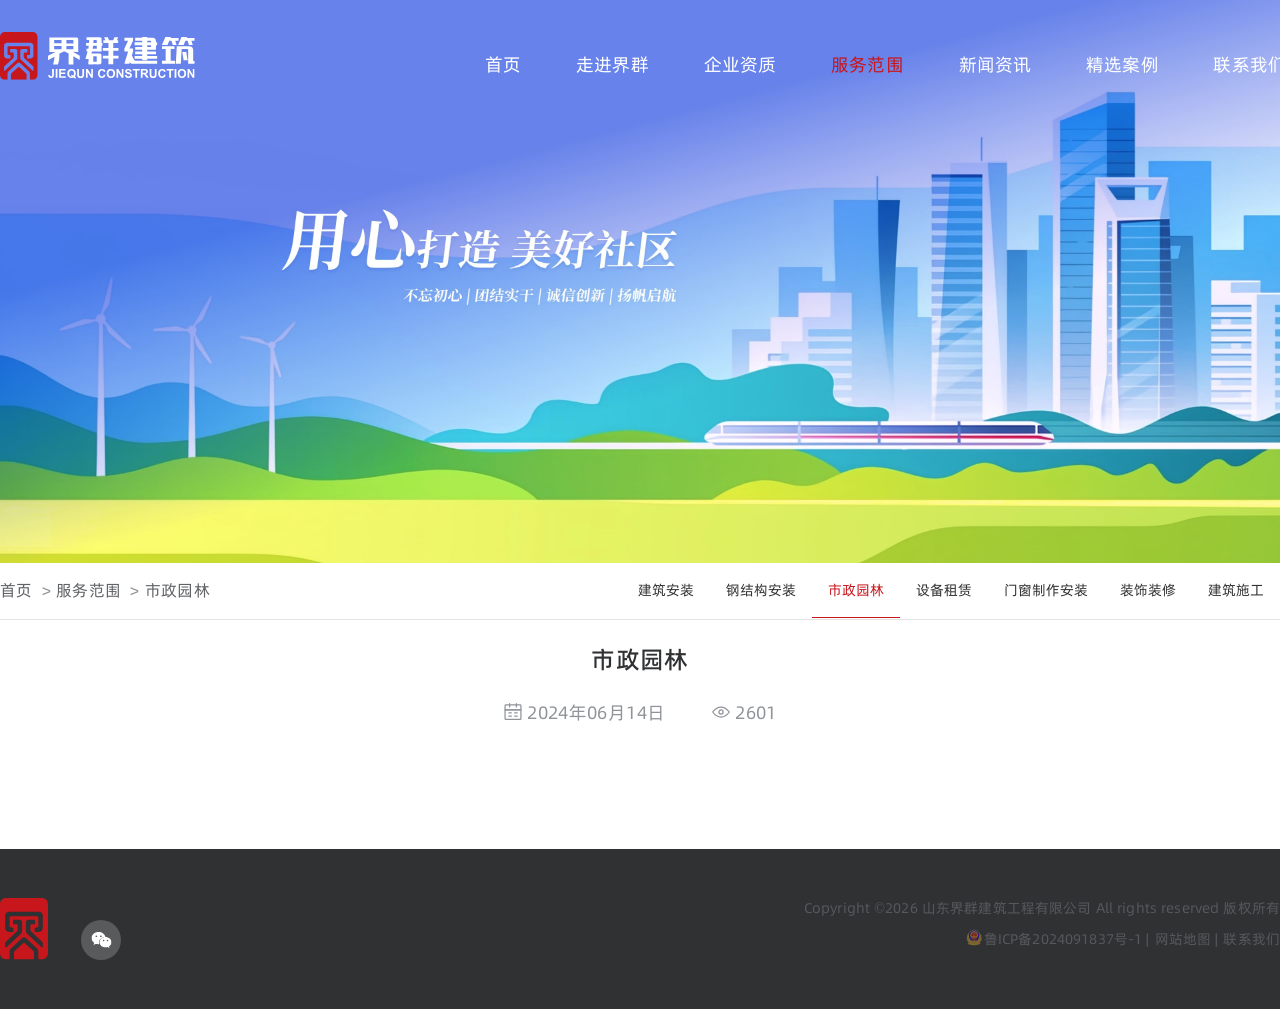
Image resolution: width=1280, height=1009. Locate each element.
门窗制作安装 (1046, 590)
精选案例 (1122, 64)
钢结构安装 (761, 590)
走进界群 (612, 64)
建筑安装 (666, 590)
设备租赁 (944, 590)
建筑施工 (1236, 590)
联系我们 (1251, 939)
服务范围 (867, 64)
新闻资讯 (995, 64)
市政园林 (177, 590)
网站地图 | (1187, 939)
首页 (503, 64)
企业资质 (740, 64)
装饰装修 (1148, 590)
